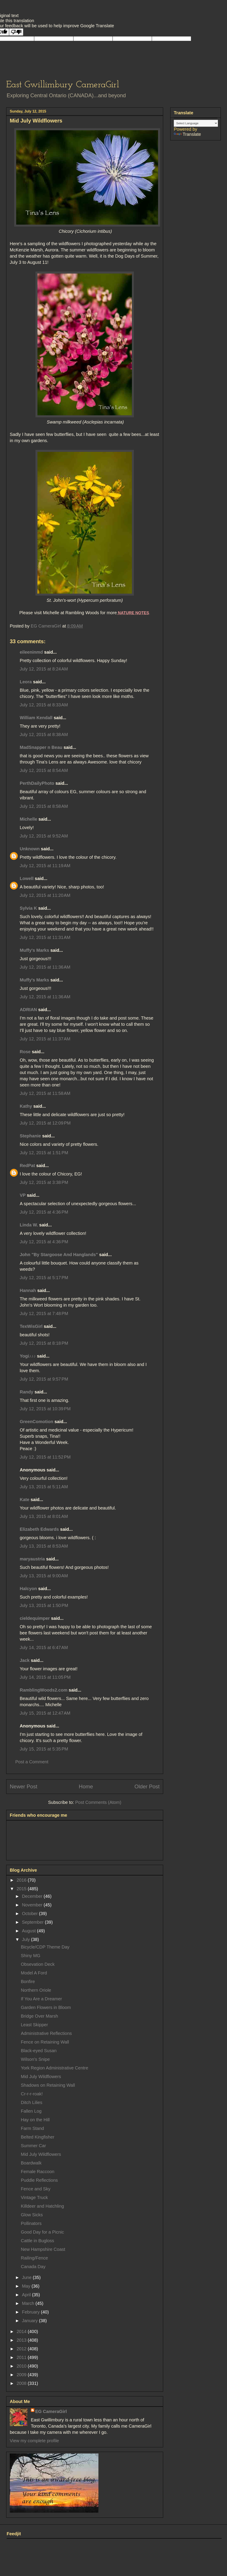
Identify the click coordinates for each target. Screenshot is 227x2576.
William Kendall (36, 717)
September (33, 1922)
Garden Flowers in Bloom (46, 2007)
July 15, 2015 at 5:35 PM (44, 1748)
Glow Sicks (32, 2214)
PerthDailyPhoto (37, 783)
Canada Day (33, 2266)
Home (86, 1786)
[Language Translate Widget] (196, 123)
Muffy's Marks (34, 950)
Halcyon (28, 1588)
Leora (26, 681)
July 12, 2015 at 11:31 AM (45, 937)
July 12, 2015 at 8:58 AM (44, 806)
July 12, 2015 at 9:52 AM (44, 835)
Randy (26, 1391)
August (29, 1930)
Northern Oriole (36, 1990)
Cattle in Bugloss (37, 2240)
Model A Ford (34, 1972)
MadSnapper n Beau (41, 747)
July (26, 1939)
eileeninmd (31, 652)
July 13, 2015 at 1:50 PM (44, 1605)
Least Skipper (34, 2024)
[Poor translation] (16, 32)
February (31, 2312)
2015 (22, 1888)
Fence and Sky (35, 2188)
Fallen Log (31, 2111)
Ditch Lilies (31, 2102)
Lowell (26, 878)
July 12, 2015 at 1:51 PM (44, 1152)
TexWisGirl (31, 1326)
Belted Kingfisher (37, 2137)
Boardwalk (31, 2162)
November (33, 1904)
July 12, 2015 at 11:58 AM (45, 1093)
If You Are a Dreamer (41, 1998)
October (30, 1913)
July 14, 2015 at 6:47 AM (44, 1647)
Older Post (147, 1786)
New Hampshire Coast (43, 2249)
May (26, 2286)
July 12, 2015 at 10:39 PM (45, 1408)
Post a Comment (31, 1761)
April (27, 2294)
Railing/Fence (34, 2257)
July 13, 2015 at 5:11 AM (44, 1486)
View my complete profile (34, 2440)
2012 (22, 2348)
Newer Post (23, 1786)
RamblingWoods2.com (43, 1690)
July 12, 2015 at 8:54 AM (44, 770)
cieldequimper (35, 1618)
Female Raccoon (37, 2171)
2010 (22, 2366)
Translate (187, 134)
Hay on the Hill (35, 2119)
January (30, 2320)
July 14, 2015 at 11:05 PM (45, 1677)
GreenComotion (36, 1421)
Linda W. (29, 1224)
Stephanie (30, 1135)
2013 (22, 2340)
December (33, 1896)
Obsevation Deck (38, 1964)
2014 (22, 2331)
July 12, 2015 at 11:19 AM (45, 865)
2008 (22, 2383)
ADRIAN (28, 1009)
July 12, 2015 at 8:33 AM (44, 704)
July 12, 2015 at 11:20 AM (45, 895)
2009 (22, 2374)
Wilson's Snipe (35, 2059)
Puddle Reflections (39, 2180)
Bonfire (28, 1981)
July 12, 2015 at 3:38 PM (44, 1182)
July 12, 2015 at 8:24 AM (44, 668)
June (27, 2277)
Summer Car (33, 2145)
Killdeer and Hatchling (42, 2206)
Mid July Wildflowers (41, 2076)
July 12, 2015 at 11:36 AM (45, 967)
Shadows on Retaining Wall (48, 2085)
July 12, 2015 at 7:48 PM (44, 1313)
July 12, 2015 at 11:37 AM (45, 1038)
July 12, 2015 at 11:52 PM (45, 1457)
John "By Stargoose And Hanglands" (59, 1254)
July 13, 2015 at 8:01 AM (44, 1516)
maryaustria (32, 1558)
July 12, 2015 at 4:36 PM (44, 1212)
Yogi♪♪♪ (28, 1356)
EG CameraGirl (51, 2411)
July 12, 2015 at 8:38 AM (44, 734)
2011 (22, 2357)
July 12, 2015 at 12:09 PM (45, 1123)
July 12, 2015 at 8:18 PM (44, 1343)
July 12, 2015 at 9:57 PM (44, 1379)
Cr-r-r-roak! (32, 2093)
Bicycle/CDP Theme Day (45, 1947)
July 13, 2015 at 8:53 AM (44, 1546)
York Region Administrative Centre (54, 2067)
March (28, 2303)
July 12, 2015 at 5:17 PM (44, 1277)
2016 (22, 1880)
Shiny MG (30, 1955)
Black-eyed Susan (39, 2050)
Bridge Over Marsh (39, 2016)
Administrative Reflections (46, 2033)
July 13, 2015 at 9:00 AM (44, 1575)
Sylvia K (28, 908)
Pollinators (31, 2223)
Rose (25, 1051)
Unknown (30, 848)
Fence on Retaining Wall (45, 2042)
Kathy (26, 1106)
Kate (24, 1499)
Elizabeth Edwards (39, 1529)
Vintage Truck (34, 2197)
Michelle (28, 819)
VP (22, 1195)
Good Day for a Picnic (42, 2232)
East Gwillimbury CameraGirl (62, 85)
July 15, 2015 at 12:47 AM (45, 1713)
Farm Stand (32, 2128)
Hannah (28, 1290)
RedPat (27, 1165)
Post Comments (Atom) (98, 1802)
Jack (25, 1660)
